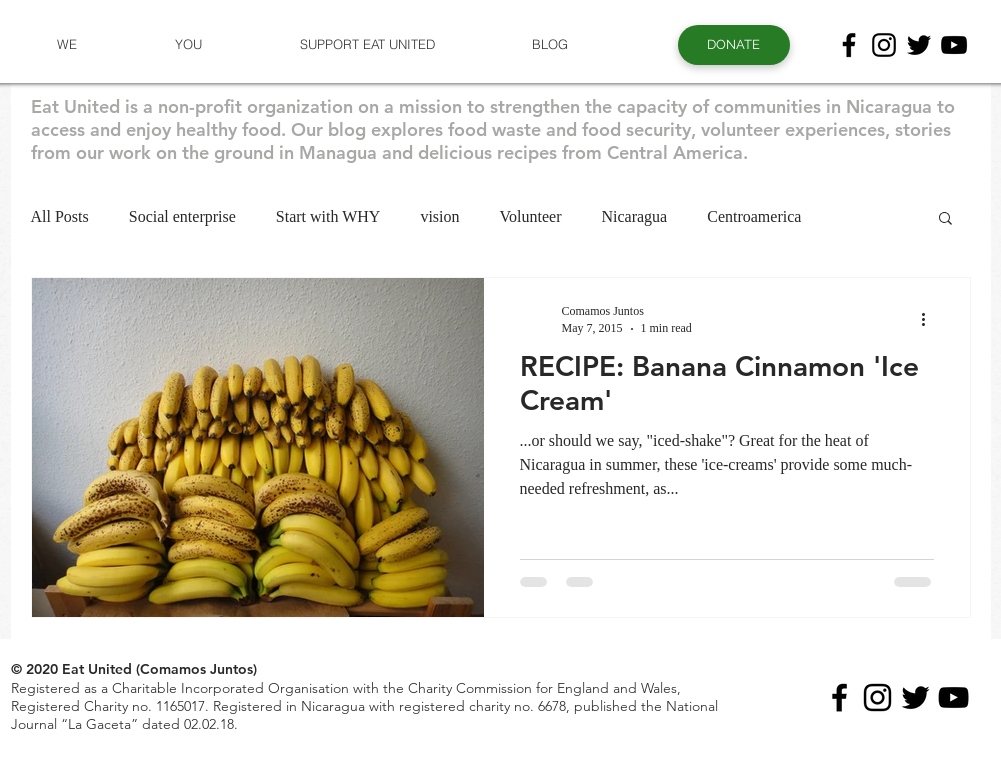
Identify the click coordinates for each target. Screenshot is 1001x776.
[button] (67, 44)
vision (439, 216)
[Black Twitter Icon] (919, 45)
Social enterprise (182, 216)
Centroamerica (754, 216)
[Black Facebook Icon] (849, 45)
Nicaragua (634, 216)
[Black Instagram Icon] (884, 45)
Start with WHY (328, 216)
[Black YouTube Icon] (954, 45)
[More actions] (931, 319)
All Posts (60, 216)
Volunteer (531, 216)
